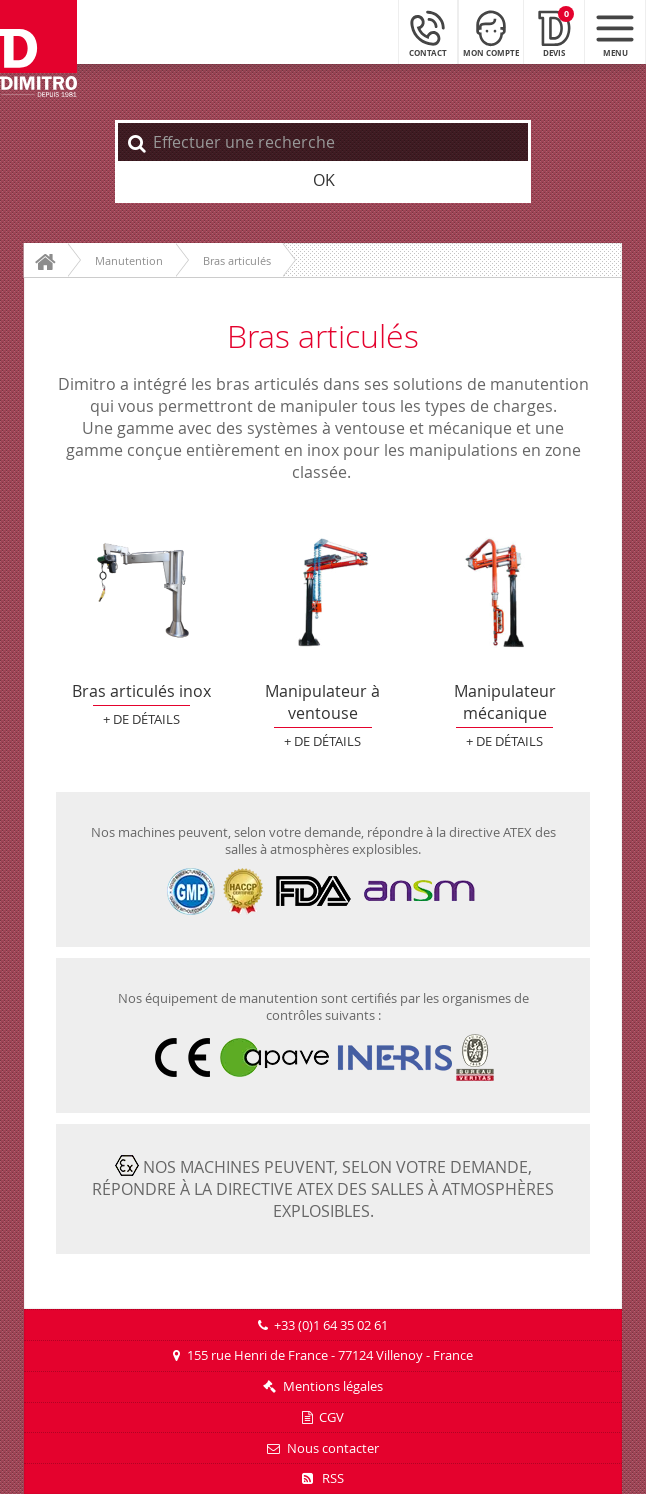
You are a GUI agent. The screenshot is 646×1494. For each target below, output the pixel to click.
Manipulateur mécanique (504, 592)
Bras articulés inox (141, 592)
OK (324, 180)
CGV (331, 1417)
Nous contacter (333, 1448)
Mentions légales (333, 1386)
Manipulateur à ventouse (323, 592)
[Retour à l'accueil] (38, 49)
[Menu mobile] (615, 31)
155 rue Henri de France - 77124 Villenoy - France (330, 1355)
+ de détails (141, 719)
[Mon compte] (491, 31)
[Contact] (428, 31)
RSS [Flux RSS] (323, 1478)
